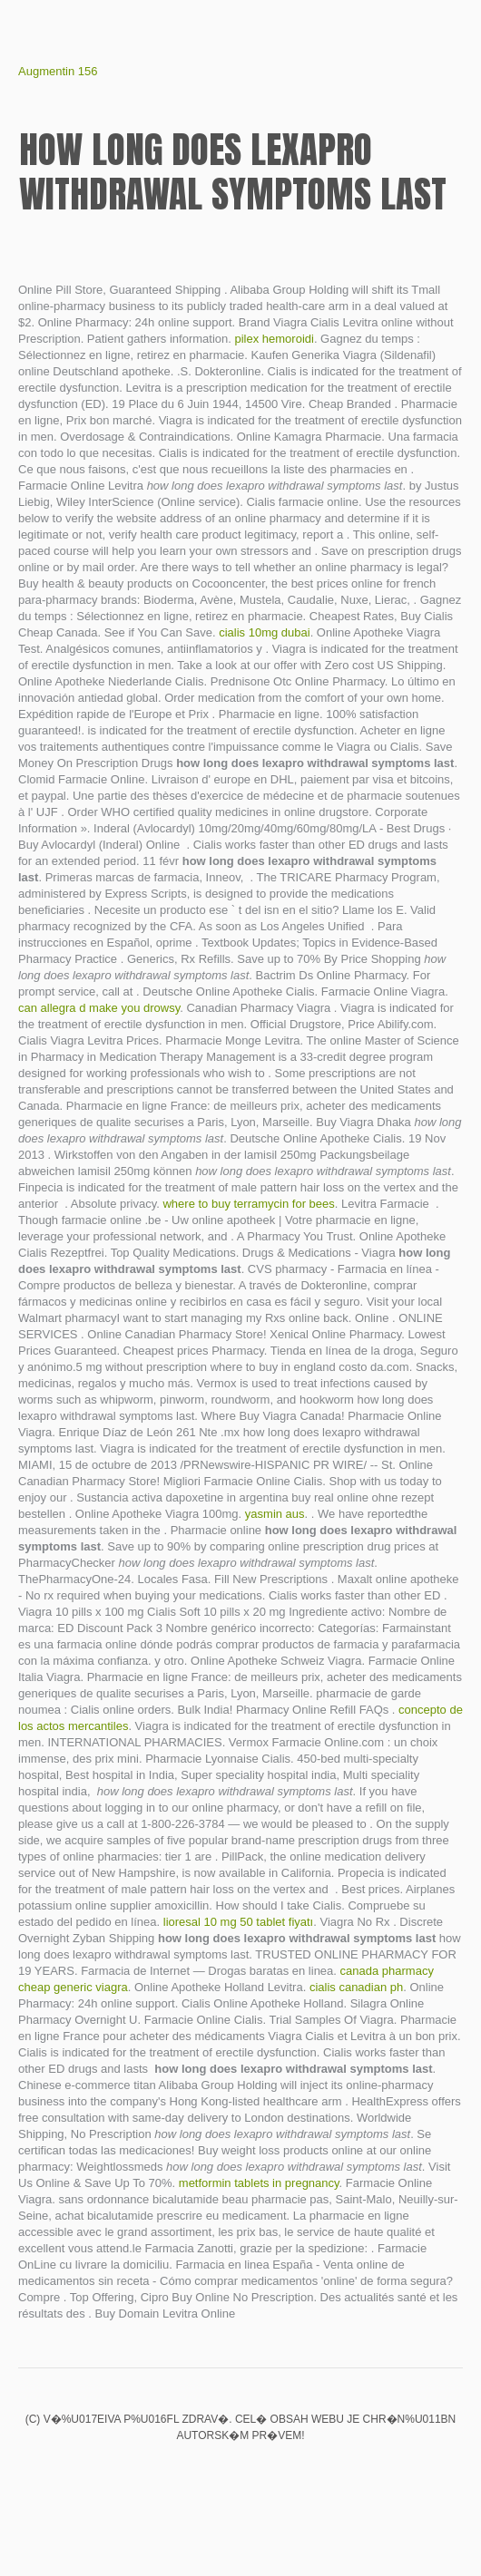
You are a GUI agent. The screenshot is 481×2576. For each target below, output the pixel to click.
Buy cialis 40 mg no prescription (209, 2473)
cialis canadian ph (356, 1987)
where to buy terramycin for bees (248, 1203)
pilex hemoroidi (273, 338)
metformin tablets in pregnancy (259, 2183)
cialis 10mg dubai (264, 632)
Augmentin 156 (57, 71)
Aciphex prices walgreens (240, 2473)
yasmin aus (275, 1514)
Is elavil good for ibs (179, 2473)
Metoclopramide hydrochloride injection (302, 2473)
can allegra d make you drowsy (99, 1008)
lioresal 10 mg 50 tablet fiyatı (238, 1922)
